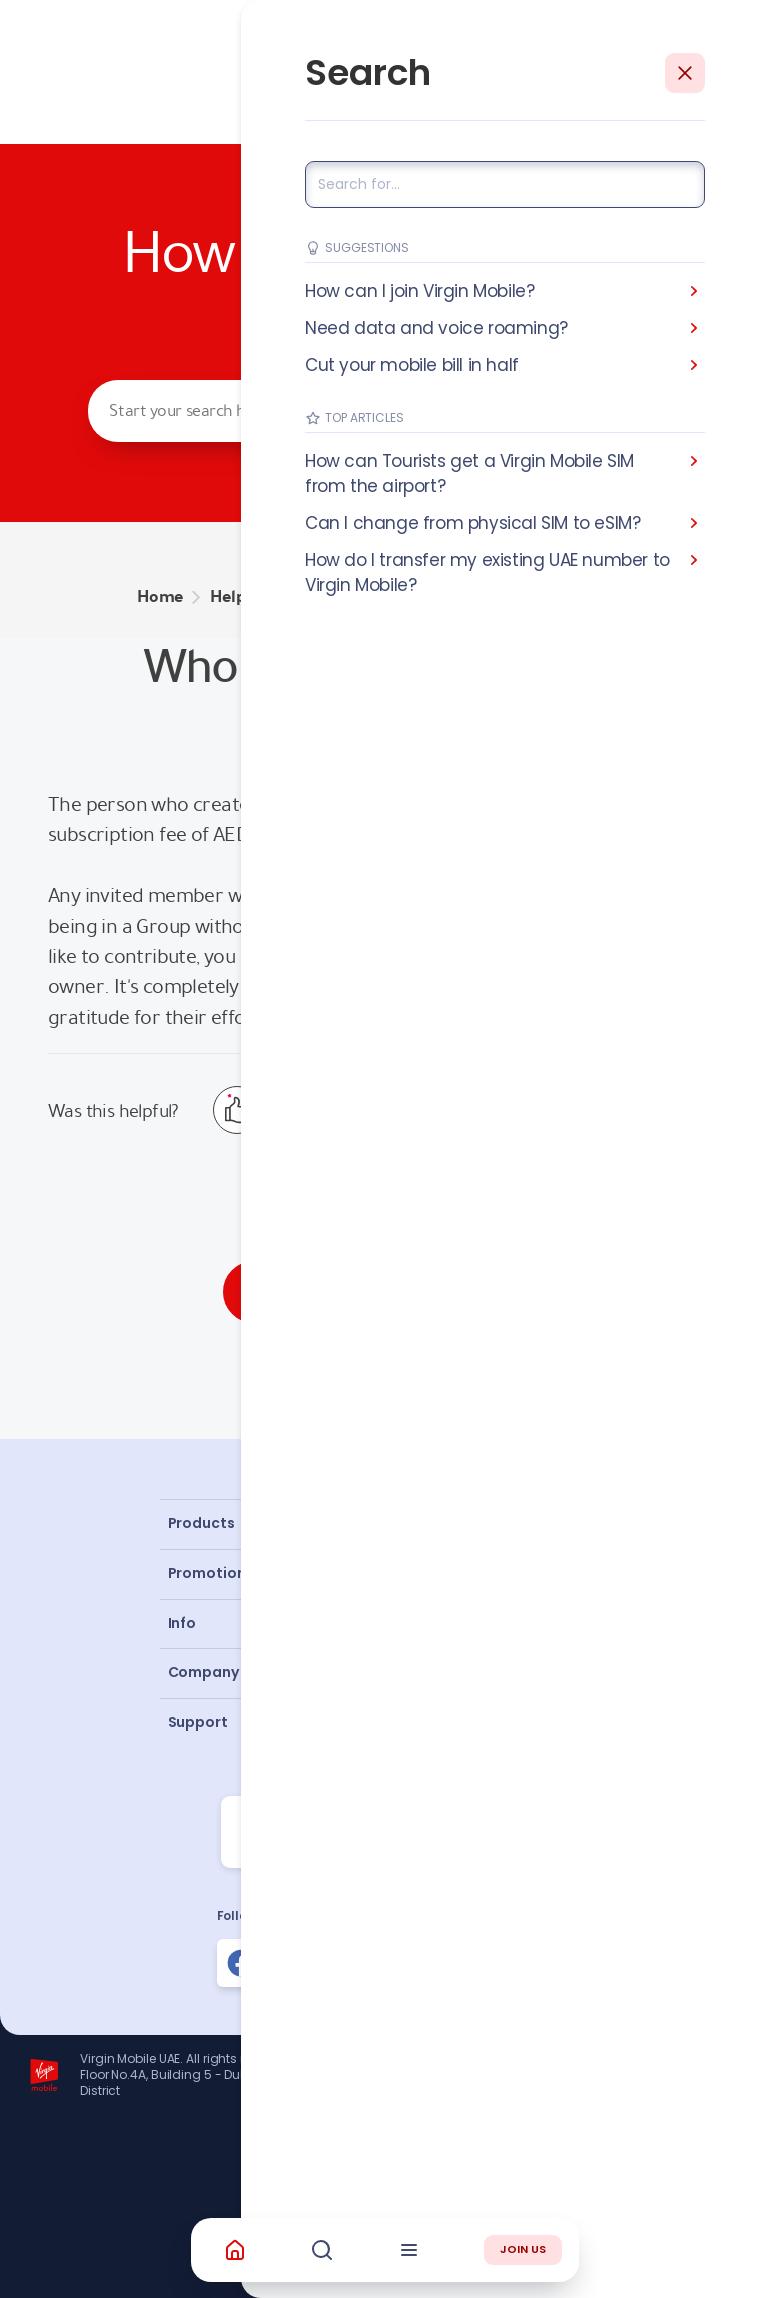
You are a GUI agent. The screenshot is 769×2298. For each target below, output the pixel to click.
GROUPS (299, 596)
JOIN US (523, 2249)
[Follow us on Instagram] (313, 1963)
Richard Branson (703, 2171)
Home (160, 596)
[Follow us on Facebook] (241, 1963)
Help (227, 596)
